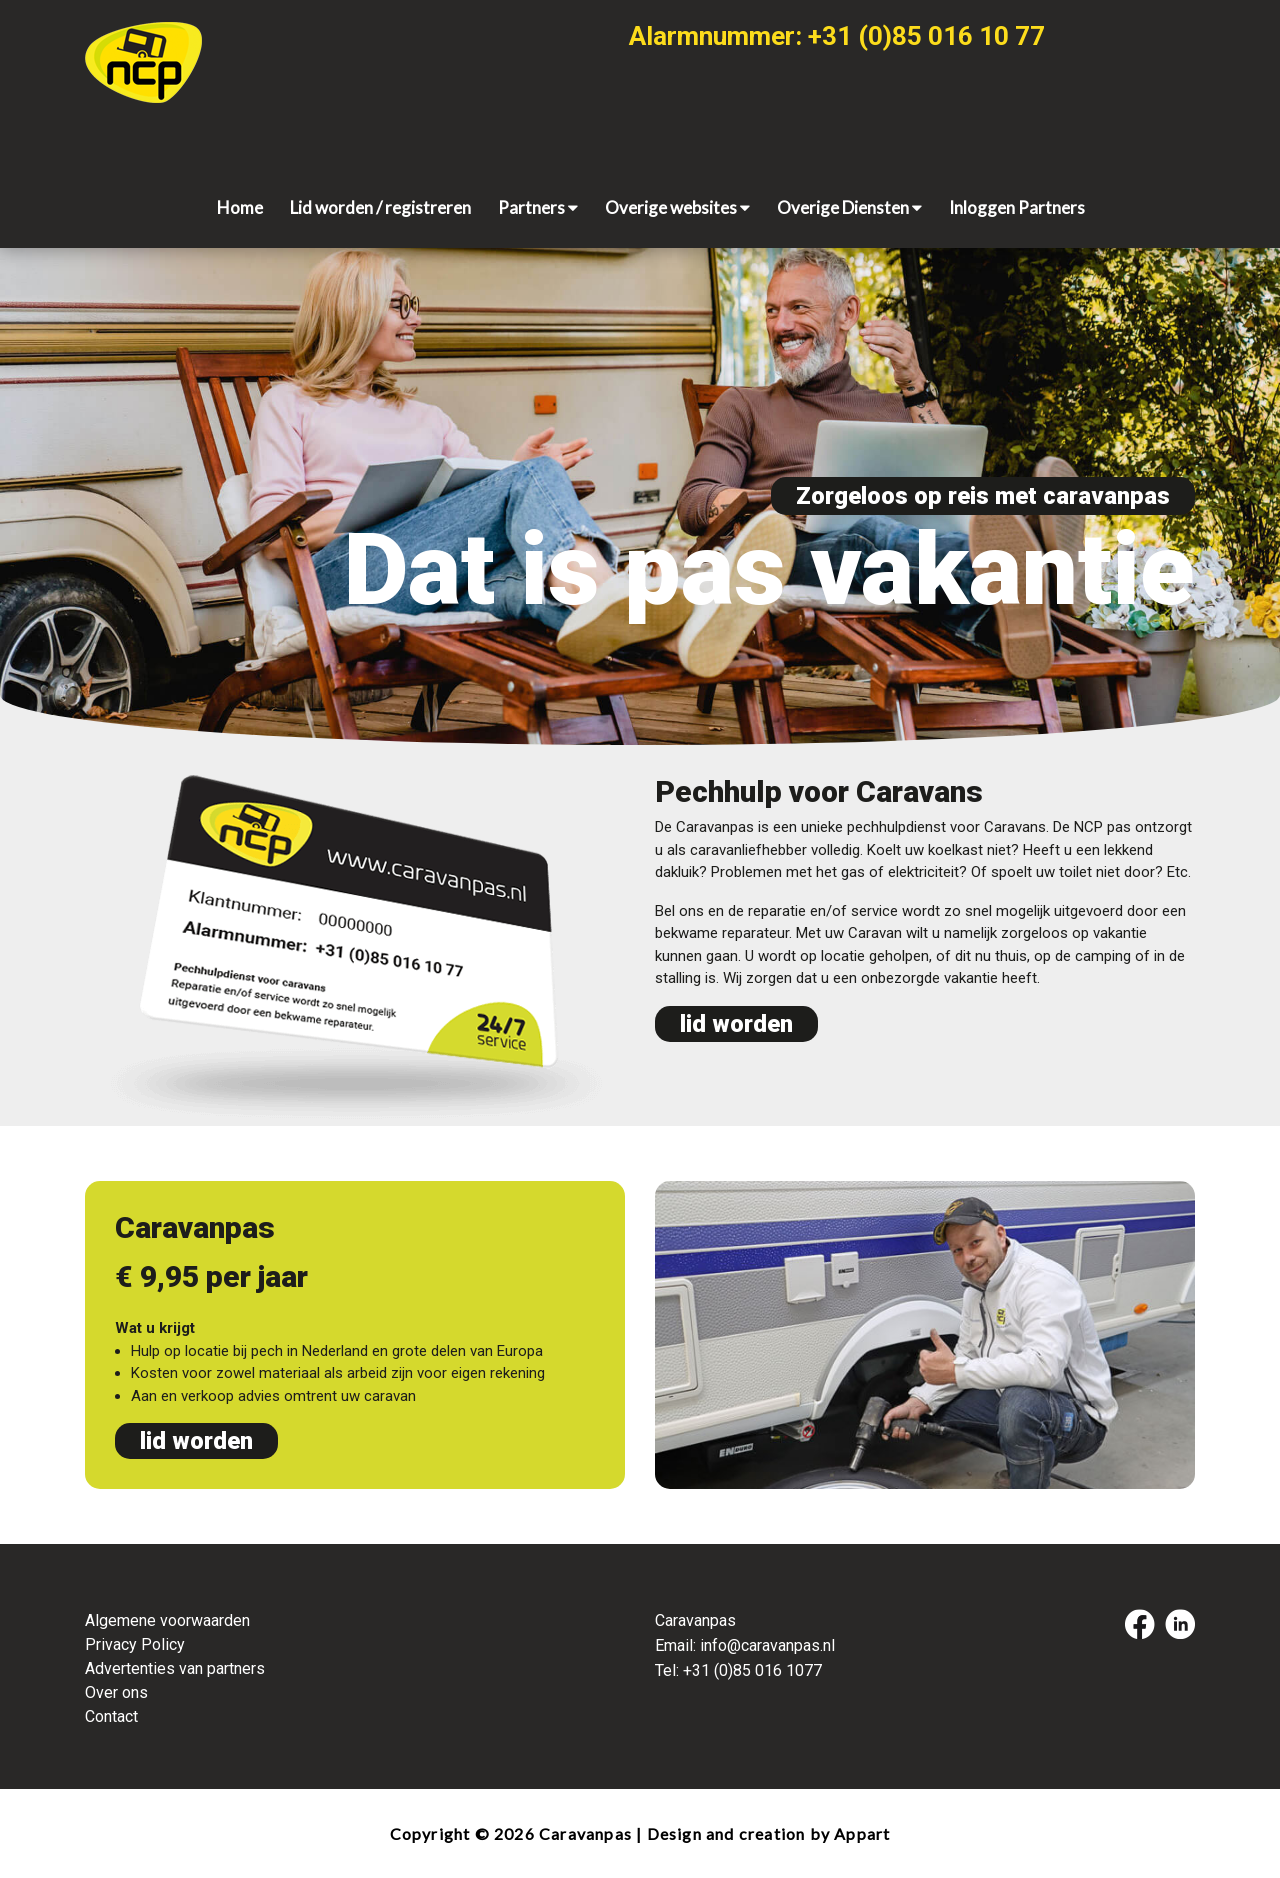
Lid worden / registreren (380, 207)
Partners (538, 207)
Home (240, 207)
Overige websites (677, 207)
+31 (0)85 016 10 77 (926, 36)
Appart (862, 1833)
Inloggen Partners (1017, 207)
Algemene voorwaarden (167, 1620)
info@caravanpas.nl (767, 1645)
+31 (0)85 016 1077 (752, 1670)
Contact (111, 1716)
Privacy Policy (135, 1644)
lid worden (736, 1024)
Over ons (116, 1692)
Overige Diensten (849, 207)
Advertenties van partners (175, 1668)
